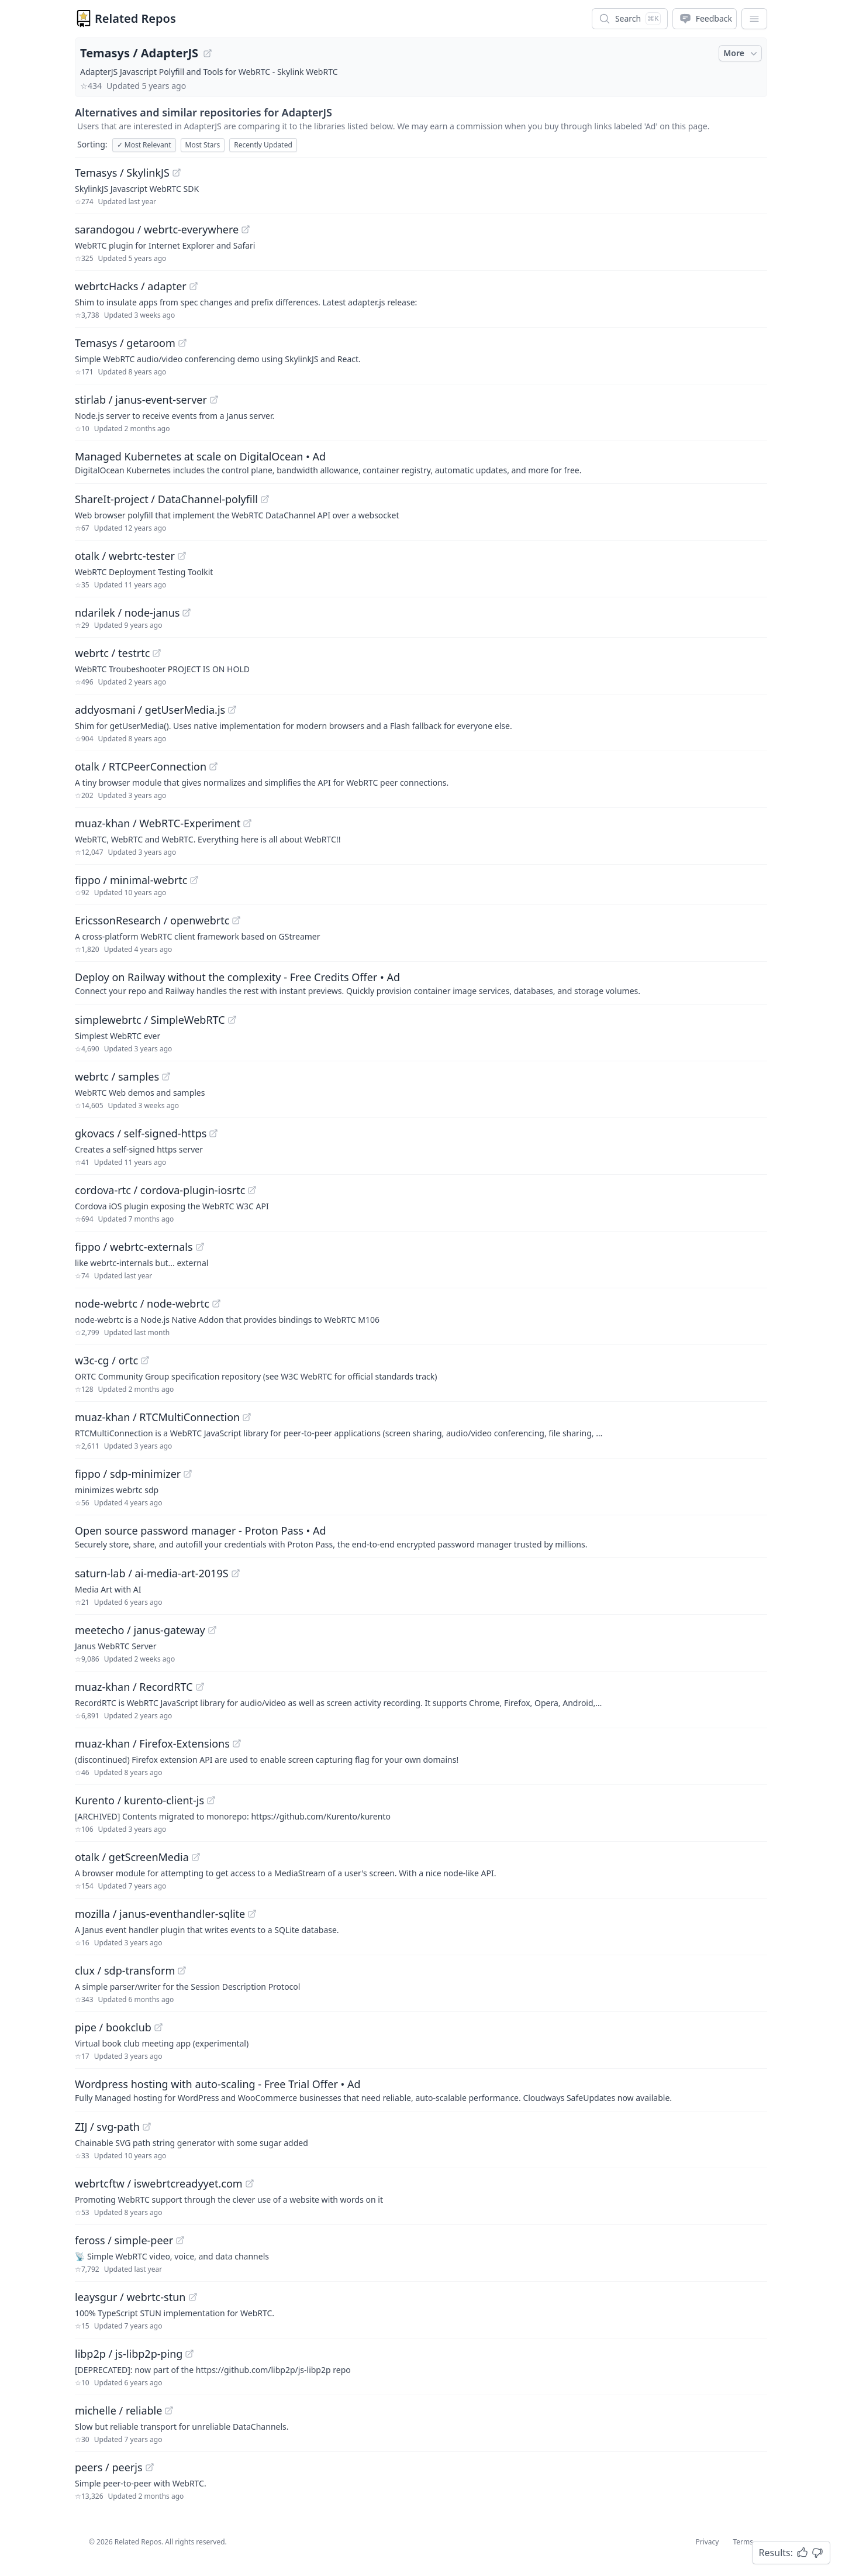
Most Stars (202, 145)
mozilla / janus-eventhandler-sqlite (160, 1914)
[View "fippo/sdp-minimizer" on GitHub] (187, 1473)
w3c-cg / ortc (106, 1360)
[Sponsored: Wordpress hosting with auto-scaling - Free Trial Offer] (421, 2090)
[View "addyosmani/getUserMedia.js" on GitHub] (232, 709)
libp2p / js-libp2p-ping (128, 2354)
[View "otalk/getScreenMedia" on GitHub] (196, 1857)
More (741, 53)
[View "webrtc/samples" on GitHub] (166, 1076)
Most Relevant (144, 145)
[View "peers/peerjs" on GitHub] (149, 2467)
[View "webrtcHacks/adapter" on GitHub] (193, 286)
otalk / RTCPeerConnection (140, 766)
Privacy (707, 2542)
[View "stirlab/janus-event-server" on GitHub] (214, 399)
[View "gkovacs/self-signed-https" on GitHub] (213, 1133)
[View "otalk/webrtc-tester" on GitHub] (182, 555)
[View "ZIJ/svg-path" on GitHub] (146, 2126)
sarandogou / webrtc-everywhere (157, 229)
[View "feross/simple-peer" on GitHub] (180, 2240)
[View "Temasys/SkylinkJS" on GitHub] (176, 172)
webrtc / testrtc (112, 653)
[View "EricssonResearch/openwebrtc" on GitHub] (236, 920)
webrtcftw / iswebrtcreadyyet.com (159, 2183)
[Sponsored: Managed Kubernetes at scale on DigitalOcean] (421, 462)
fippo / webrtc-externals (134, 1247)
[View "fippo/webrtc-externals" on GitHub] (200, 1246)
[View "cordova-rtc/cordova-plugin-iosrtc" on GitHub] (252, 1190)
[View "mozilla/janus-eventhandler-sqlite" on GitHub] (252, 1913)
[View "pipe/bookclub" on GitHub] (158, 2027)
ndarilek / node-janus (127, 613)
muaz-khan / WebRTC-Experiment (157, 823)
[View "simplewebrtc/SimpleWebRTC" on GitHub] (232, 1019)
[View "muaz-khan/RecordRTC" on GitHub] (200, 1686)
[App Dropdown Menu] (754, 18)
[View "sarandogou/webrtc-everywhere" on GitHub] (245, 229)
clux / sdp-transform (125, 1970)
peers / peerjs (109, 2467)
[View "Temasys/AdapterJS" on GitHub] (207, 53)
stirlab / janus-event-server (141, 400)
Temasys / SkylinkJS (122, 173)
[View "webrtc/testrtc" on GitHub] (156, 653)
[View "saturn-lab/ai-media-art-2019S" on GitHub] (235, 1573)
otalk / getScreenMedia (132, 1857)
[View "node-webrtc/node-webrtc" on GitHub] (216, 1303)
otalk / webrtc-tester (125, 556)
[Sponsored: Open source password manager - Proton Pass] (421, 1536)
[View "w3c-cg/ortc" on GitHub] (145, 1360)
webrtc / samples (117, 1076)
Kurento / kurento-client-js (139, 1800)
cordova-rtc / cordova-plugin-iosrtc (160, 1190)
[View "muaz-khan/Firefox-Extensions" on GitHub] (236, 1743)
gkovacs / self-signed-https (140, 1133)
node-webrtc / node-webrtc (142, 1303)
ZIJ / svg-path (107, 2127)
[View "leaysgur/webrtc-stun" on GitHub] (193, 2297)
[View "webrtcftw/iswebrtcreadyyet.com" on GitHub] (249, 2183)
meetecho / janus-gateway (140, 1630)
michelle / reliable (118, 2410)
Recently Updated (263, 145)
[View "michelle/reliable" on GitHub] (169, 2410)
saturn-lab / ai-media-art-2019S (152, 1573)
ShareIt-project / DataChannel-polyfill (166, 499)
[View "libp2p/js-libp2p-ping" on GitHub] (189, 2353)
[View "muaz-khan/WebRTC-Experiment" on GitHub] (247, 823)
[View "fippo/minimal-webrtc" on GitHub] (194, 880)
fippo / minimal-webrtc (131, 880)
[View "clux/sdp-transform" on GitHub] (182, 1970)
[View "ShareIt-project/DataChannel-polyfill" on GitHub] (265, 499)
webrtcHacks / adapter (131, 286)
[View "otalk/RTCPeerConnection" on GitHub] (213, 766)
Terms (743, 2542)
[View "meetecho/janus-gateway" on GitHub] (212, 1630)
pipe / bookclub (113, 2027)
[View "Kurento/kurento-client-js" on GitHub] (211, 1800)
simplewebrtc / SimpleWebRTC (150, 1020)
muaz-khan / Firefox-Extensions (152, 1743)
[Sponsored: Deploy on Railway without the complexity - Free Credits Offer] (421, 983)
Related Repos (135, 18)
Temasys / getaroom (125, 343)
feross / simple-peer (124, 2240)
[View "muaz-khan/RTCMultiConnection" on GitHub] (246, 1417)
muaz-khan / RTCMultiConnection (157, 1417)
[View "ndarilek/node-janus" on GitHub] (186, 612)
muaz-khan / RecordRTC (134, 1687)
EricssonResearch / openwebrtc (152, 920)
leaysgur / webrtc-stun (130, 2297)
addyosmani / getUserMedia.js (150, 710)
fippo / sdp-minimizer (128, 1474)
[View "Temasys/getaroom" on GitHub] (182, 343)
